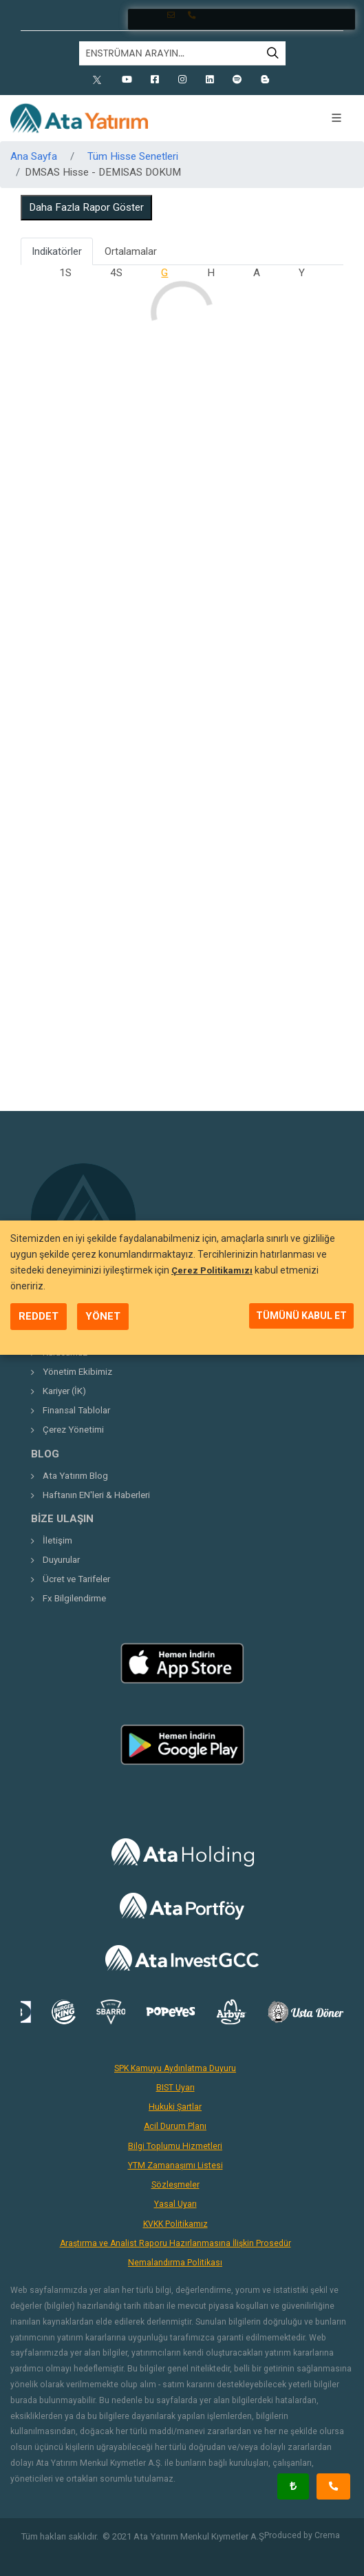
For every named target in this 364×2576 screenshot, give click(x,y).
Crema (327, 2535)
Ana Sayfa (33, 156)
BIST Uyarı (175, 2087)
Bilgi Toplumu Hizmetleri (175, 2146)
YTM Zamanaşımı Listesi (175, 2165)
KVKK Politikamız (175, 2224)
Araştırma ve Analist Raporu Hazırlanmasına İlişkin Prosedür (175, 2243)
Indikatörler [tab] (57, 251)
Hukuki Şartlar (175, 2107)
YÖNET (102, 1316)
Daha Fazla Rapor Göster (86, 207)
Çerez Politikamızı (212, 1270)
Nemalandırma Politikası (175, 2262)
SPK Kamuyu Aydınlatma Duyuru (175, 2068)
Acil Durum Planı (175, 2126)
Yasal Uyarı (175, 2204)
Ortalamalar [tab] (131, 251)
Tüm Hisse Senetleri (132, 156)
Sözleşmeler (175, 2185)
